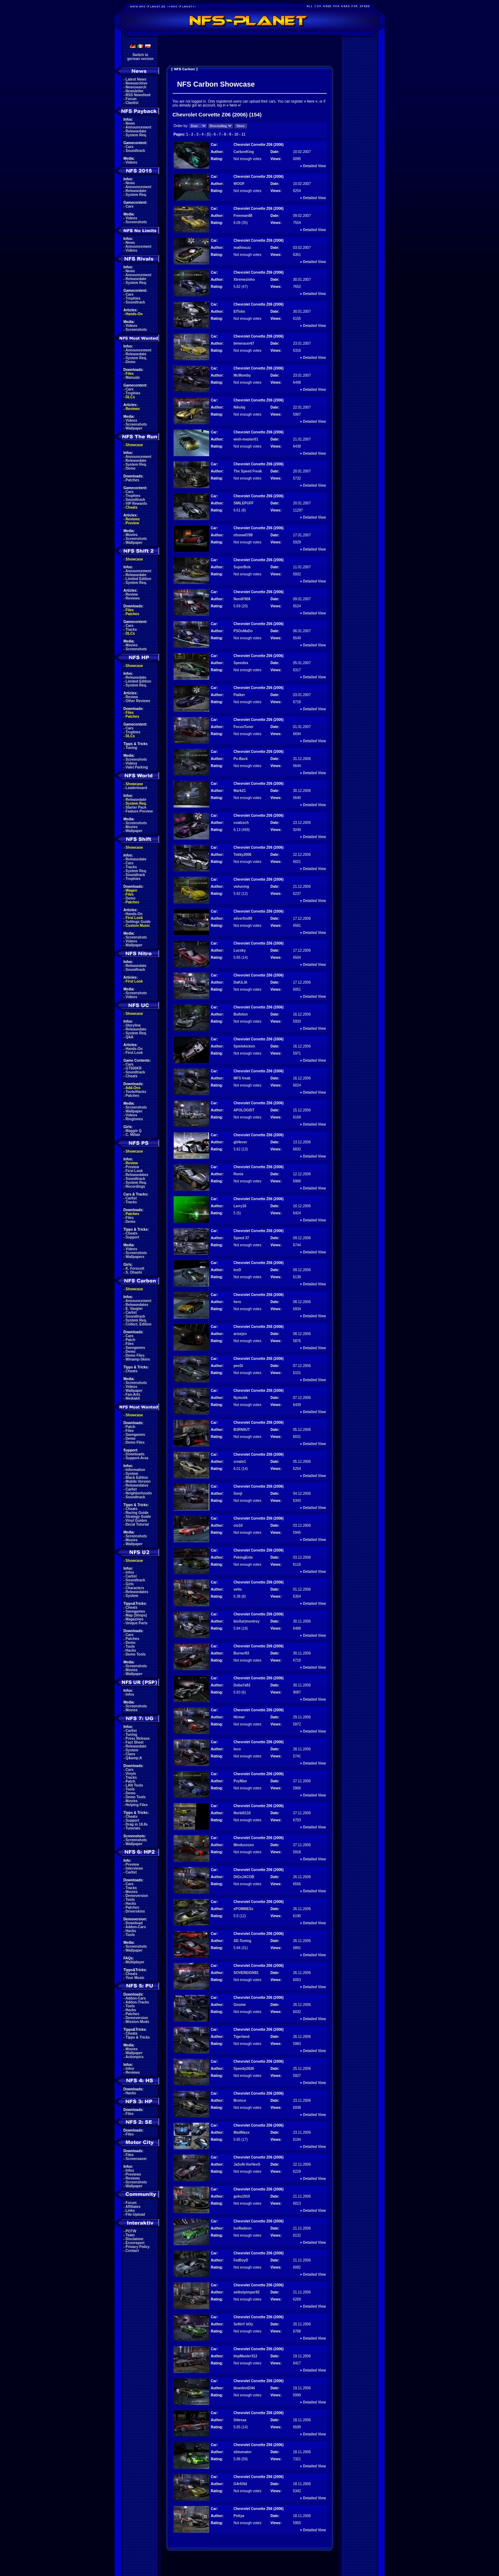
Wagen (131, 890)
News (130, 123)
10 (236, 134)
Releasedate (136, 131)
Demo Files (135, 1355)
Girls (130, 1584)
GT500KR (134, 1068)
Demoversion (137, 1896)
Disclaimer (135, 2239)
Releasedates (137, 1175)
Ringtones (134, 1119)
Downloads (135, 1454)
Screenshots (136, 222)
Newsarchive (136, 83)
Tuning (131, 748)
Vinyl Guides (136, 1520)
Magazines (135, 1619)
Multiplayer (135, 1962)
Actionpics (134, 2057)
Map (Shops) (136, 1615)
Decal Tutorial (137, 1524)
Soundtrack (135, 151)
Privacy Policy (138, 2247)
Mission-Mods (138, 2022)
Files (130, 374)
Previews (133, 2174)
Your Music (134, 1978)
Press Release (138, 1738)
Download (134, 1923)
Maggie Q (134, 1131)
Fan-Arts (133, 1394)
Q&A (130, 1037)
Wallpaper (134, 428)
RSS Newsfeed (138, 95)
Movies (132, 535)
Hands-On (134, 314)
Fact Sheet (135, 1742)
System (132, 1474)
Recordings (135, 1186)
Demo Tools (136, 1654)
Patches (132, 480)
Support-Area (137, 1458)
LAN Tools (134, 1785)
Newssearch (136, 87)
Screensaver (136, 2159)
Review (132, 594)
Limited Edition (138, 579)
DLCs (130, 397)
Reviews (133, 409)
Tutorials (133, 1828)
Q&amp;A (134, 1758)
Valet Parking (137, 767)
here (310, 101)
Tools (130, 1646)
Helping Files (137, 1805)
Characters (135, 1588)
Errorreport (135, 2243)
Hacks (131, 1650)
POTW (131, 2231)
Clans (130, 1754)
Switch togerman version (140, 57)
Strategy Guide (138, 1517)
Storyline (133, 1025)
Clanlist (132, 103)
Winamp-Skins (138, 1359)
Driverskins (135, 1911)
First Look (134, 918)
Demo (131, 362)
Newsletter (135, 91)
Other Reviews (138, 701)
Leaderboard (136, 788)
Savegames (135, 1348)
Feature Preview (139, 811)
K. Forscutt (135, 1268)
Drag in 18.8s (137, 1824)
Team (130, 2235)
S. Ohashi (134, 1272)
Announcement (138, 127)
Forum (131, 99)
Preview (132, 523)
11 (243, 134)
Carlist (131, 1198)
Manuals (133, 377)
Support (132, 1237)
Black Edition (137, 1478)
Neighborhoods (139, 1493)
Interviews (134, 1868)
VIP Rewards (136, 503)
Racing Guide (137, 1513)
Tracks (131, 629)
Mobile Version (138, 1481)
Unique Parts (137, 1623)
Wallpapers (135, 1257)
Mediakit (133, 1398)
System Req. (136, 135)
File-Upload (135, 2214)
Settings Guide (138, 922)
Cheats (131, 507)
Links (130, 2211)
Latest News (136, 79)
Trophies (133, 298)
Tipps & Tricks (138, 2037)
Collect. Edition (139, 1324)
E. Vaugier (134, 1309)
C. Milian (133, 1135)
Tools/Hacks (136, 1092)
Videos (131, 162)
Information (135, 1470)
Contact (132, 2251)
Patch (130, 1340)
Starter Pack (136, 807)
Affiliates (132, 2207)
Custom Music (138, 926)
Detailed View (314, 166)
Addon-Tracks (137, 2002)
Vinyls (131, 1774)
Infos (130, 1572)
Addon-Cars (135, 1927)
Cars (130, 147)
